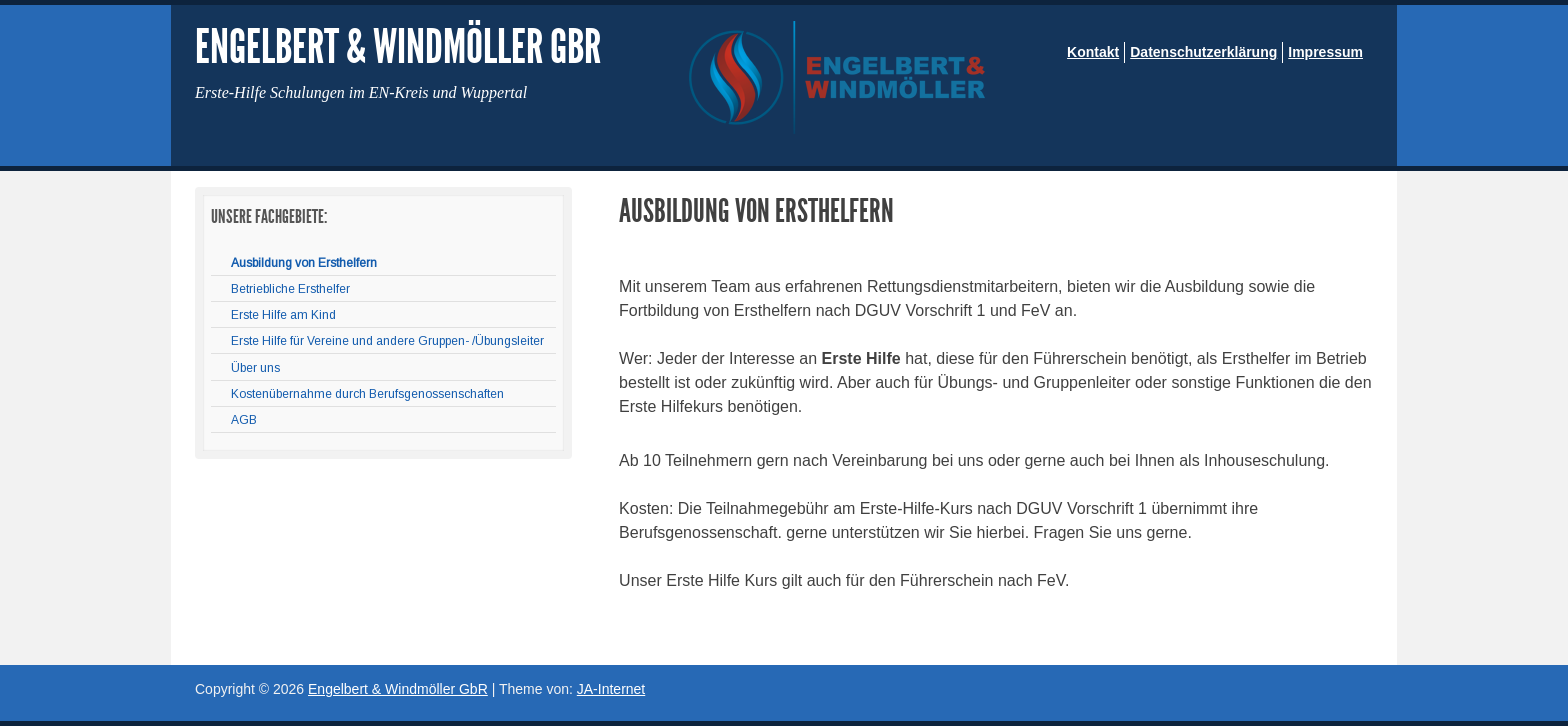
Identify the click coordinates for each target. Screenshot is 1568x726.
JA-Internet (611, 689)
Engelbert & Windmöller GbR (398, 46)
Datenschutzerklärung (1203, 52)
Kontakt (1093, 52)
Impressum (1325, 52)
